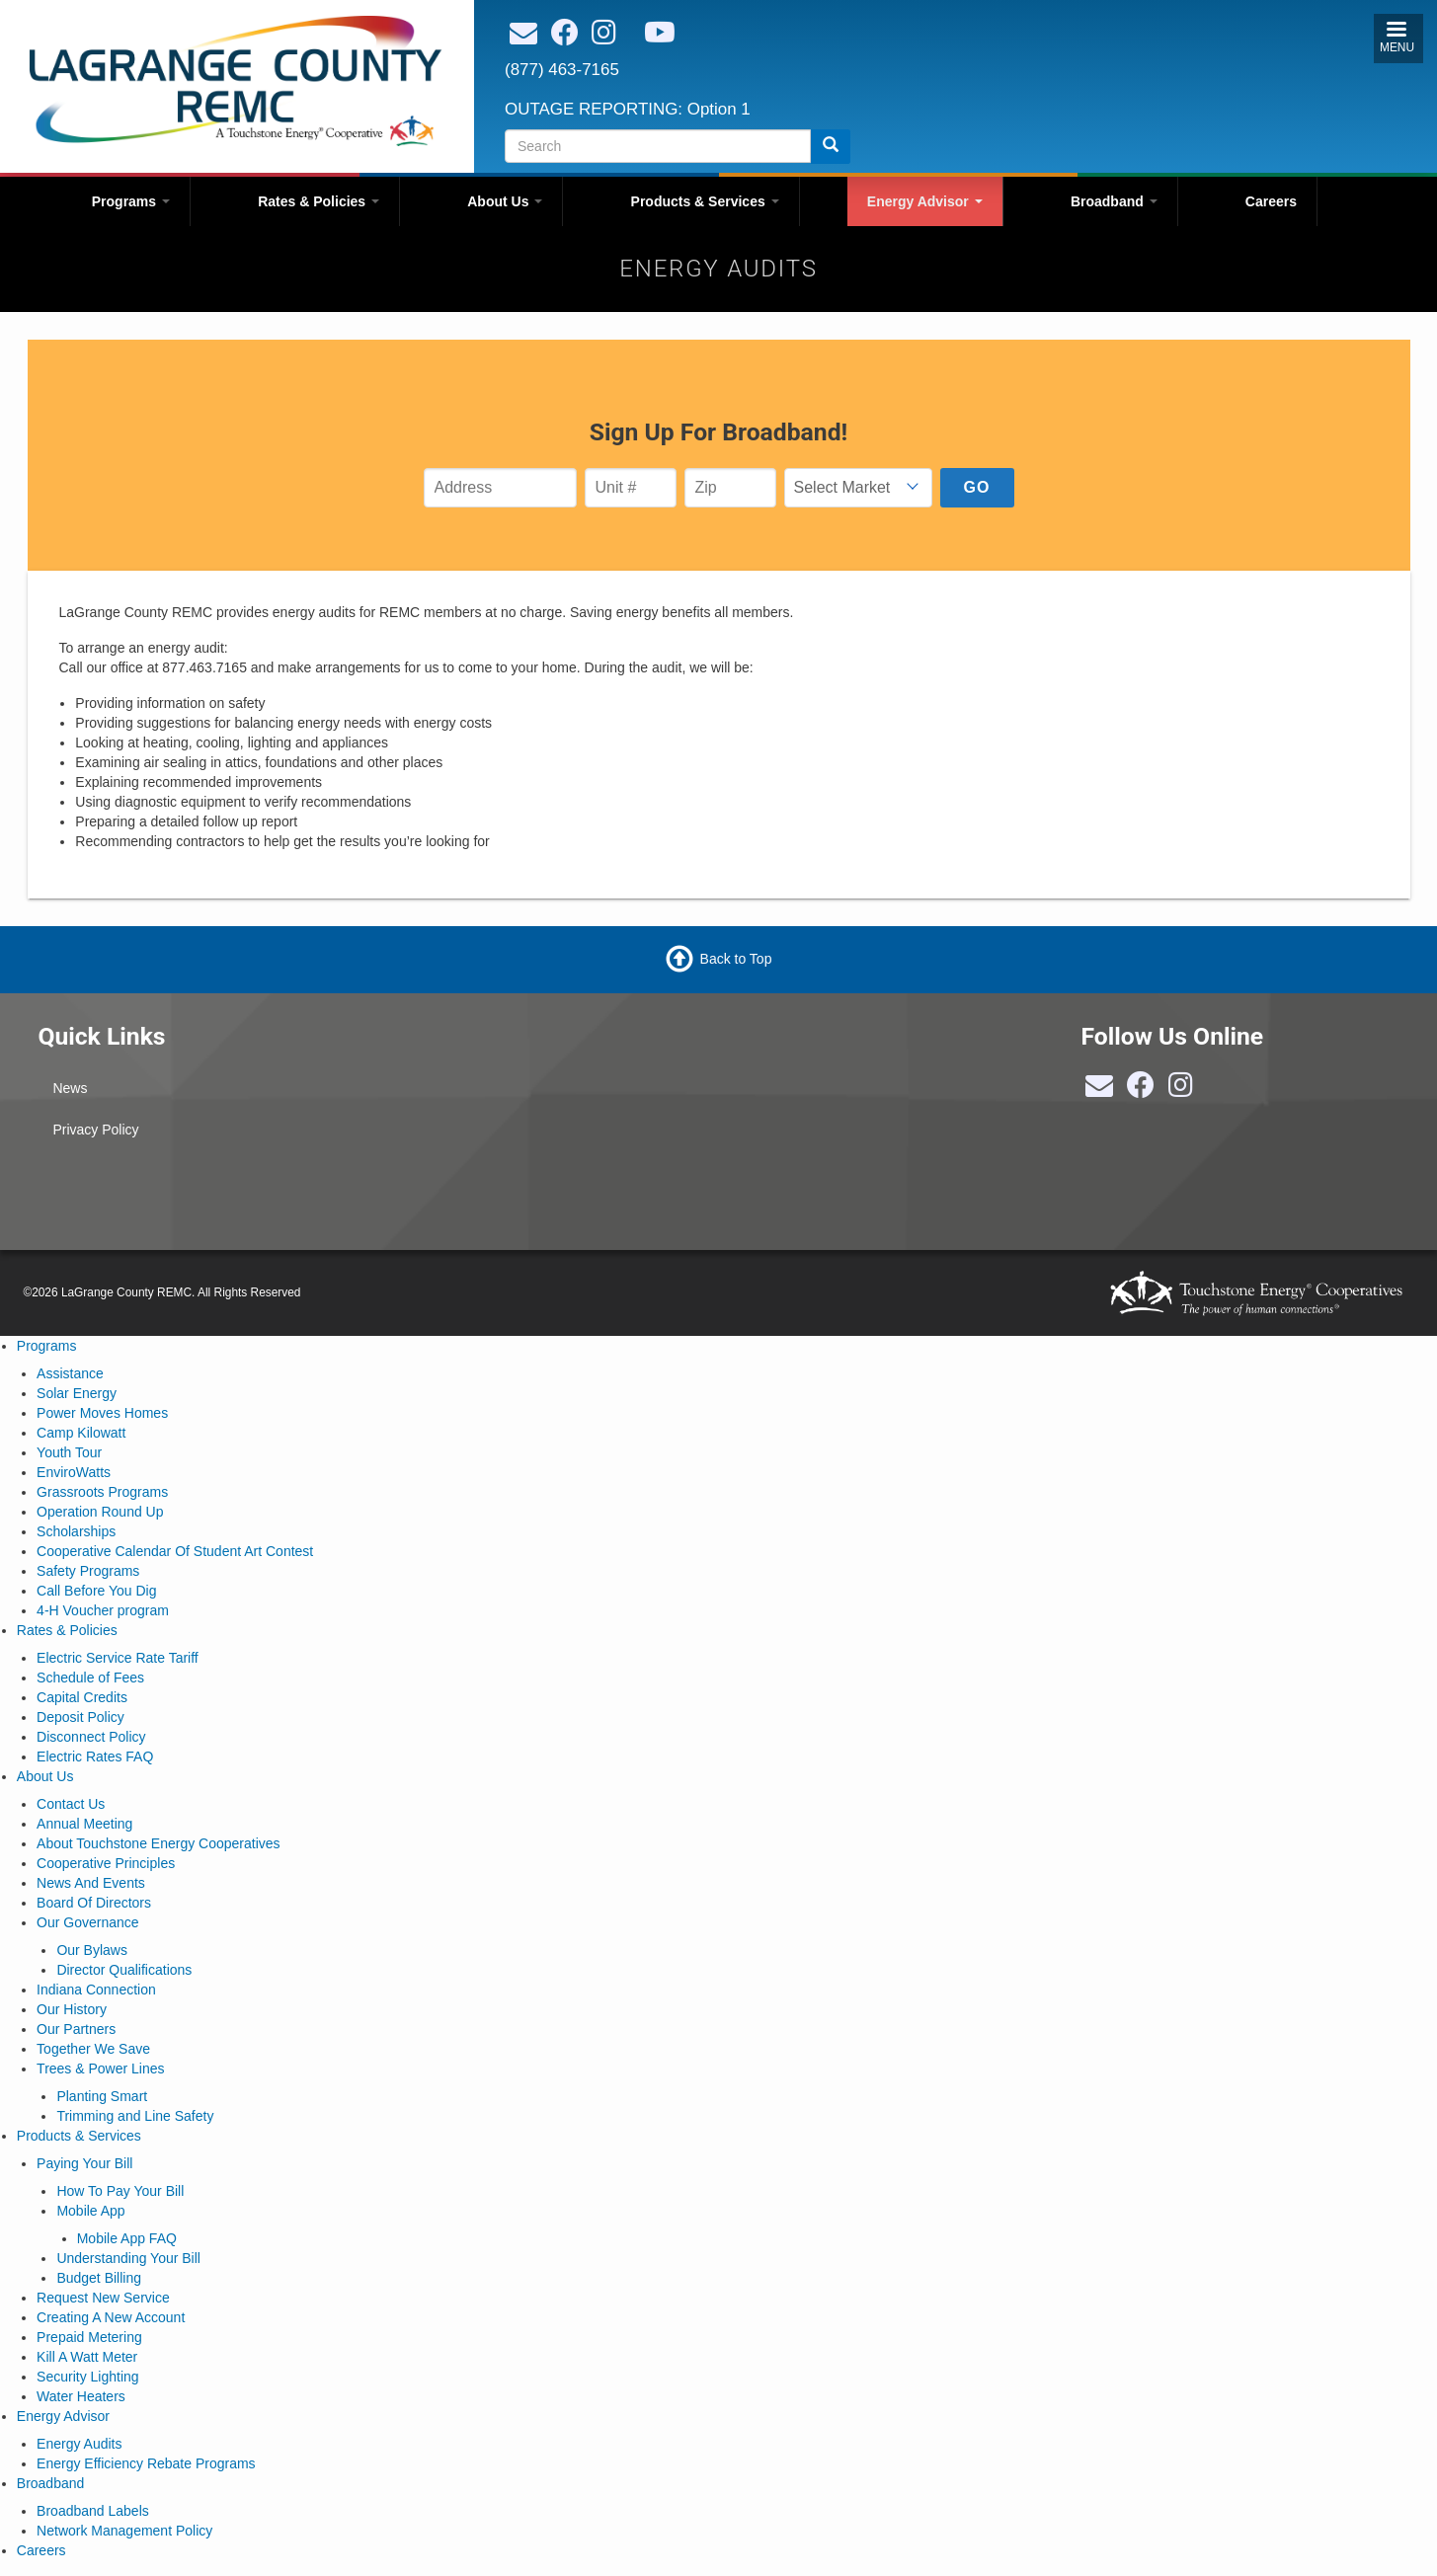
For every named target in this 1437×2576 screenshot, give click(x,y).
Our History (72, 2009)
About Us (504, 201)
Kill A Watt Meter (87, 2357)
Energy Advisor (925, 201)
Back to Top (736, 959)
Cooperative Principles (106, 1863)
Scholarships (76, 1531)
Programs (131, 201)
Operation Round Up (100, 1512)
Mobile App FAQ (127, 2238)
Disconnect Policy (91, 1737)
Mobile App (90, 2211)
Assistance (70, 1373)
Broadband (1114, 201)
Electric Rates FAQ (95, 1756)
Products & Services (705, 201)
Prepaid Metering (89, 2337)
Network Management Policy (124, 2530)
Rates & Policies (318, 201)
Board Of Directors (94, 1903)
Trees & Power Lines (100, 2068)
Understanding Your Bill (128, 2258)
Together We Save (93, 2049)
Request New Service (103, 2297)
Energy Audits (79, 2444)
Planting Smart (101, 2096)
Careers (1271, 201)
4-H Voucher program (103, 1610)
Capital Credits (82, 1697)
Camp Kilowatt (81, 1433)
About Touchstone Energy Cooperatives (158, 1843)
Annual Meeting (84, 1824)
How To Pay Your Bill (120, 2191)
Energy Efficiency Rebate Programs (146, 2463)
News (69, 1088)
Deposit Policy (80, 1717)
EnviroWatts (74, 1472)
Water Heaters (81, 2396)
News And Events (91, 1883)
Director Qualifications (124, 1970)
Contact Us (71, 1804)
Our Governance (88, 1922)
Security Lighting (88, 2376)
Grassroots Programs (102, 1492)
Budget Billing (98, 2278)
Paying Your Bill (84, 2163)
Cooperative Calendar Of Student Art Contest (175, 1551)
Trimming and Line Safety (134, 2116)
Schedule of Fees (90, 1677)
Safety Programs (88, 1571)
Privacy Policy (95, 1129)
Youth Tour (69, 1452)
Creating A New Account (111, 2317)
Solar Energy (77, 1393)
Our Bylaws (91, 1950)
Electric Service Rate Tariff (118, 1658)
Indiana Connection (96, 1989)
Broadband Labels (93, 2511)
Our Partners (76, 2029)
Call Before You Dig (96, 1591)
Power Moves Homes (102, 1413)
